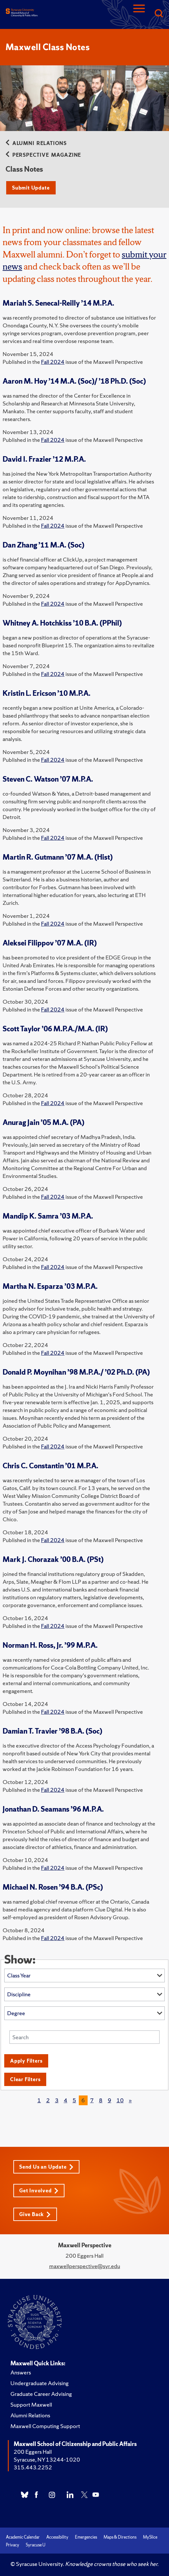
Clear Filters (25, 2079)
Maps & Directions (120, 2537)
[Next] (130, 2100)
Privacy (12, 2545)
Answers (20, 2372)
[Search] (158, 13)
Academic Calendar (23, 2537)
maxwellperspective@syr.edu (84, 2266)
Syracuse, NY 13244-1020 (47, 2459)
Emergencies (86, 2537)
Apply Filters (26, 2060)
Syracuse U (35, 2545)
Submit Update (30, 187)
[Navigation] (139, 14)
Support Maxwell (31, 2404)
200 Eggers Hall (33, 2451)
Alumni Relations (36, 143)
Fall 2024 (52, 361)
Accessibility (57, 2537)
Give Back (35, 2214)
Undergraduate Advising (39, 2383)
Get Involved (38, 2190)
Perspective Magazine (43, 155)
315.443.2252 (33, 2467)
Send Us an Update (46, 2166)
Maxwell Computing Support (45, 2426)
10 (120, 2100)
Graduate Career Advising (41, 2394)
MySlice (150, 2537)
